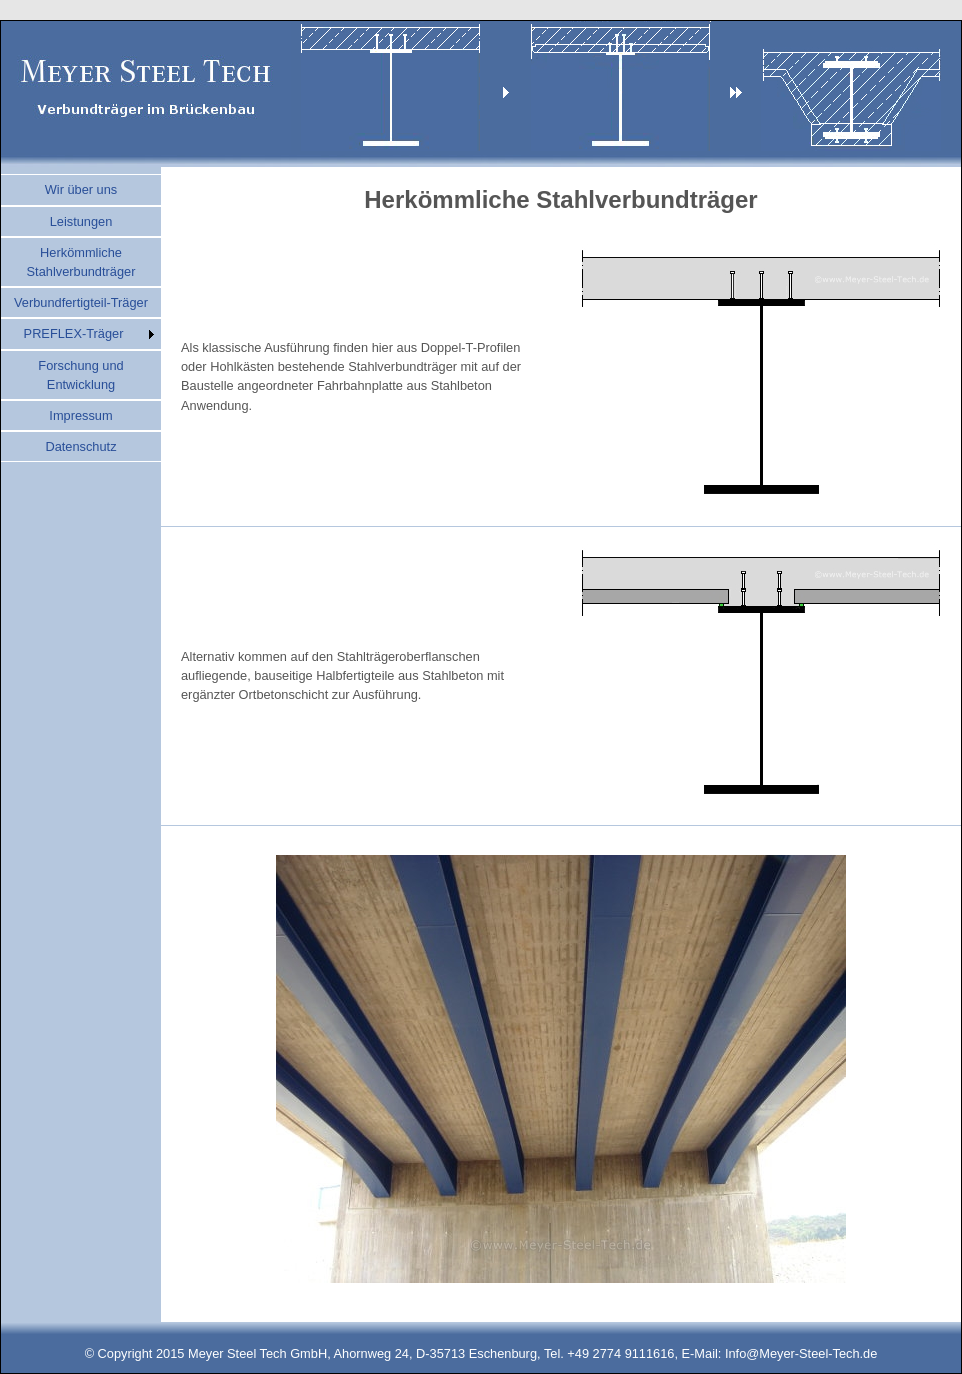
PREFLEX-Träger (74, 333)
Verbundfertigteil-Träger (81, 302)
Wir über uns (81, 189)
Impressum (80, 415)
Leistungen (81, 221)
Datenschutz (80, 446)
